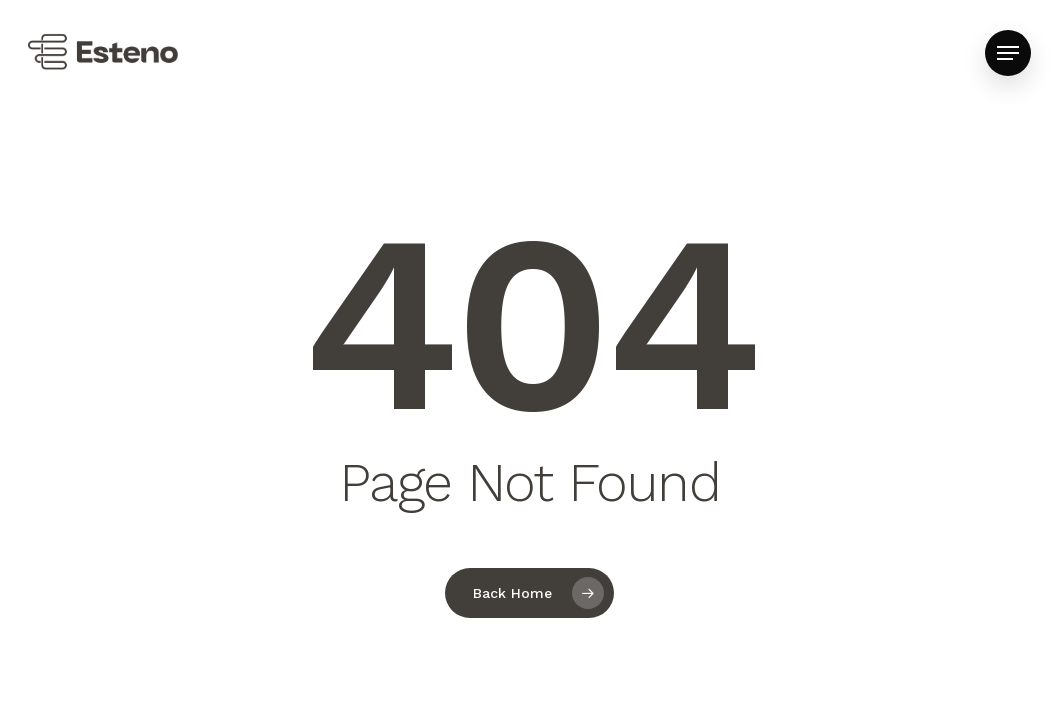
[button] (1008, 53)
